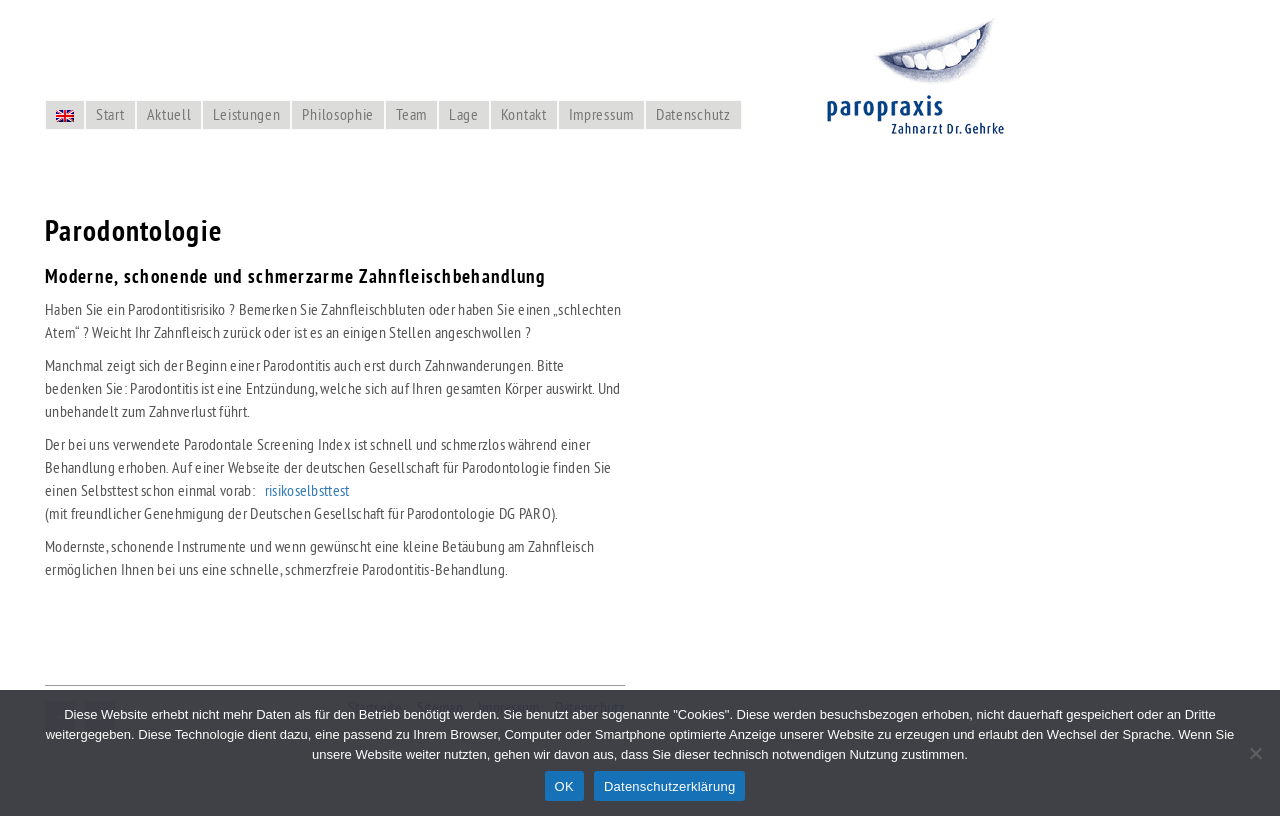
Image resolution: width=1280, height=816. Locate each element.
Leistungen (246, 114)
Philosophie (338, 114)
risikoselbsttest (307, 490)
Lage (464, 114)
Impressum (601, 114)
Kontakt (524, 114)
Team (411, 114)
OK (564, 786)
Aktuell (169, 114)
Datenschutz (693, 114)
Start (110, 114)
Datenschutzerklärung (669, 786)
